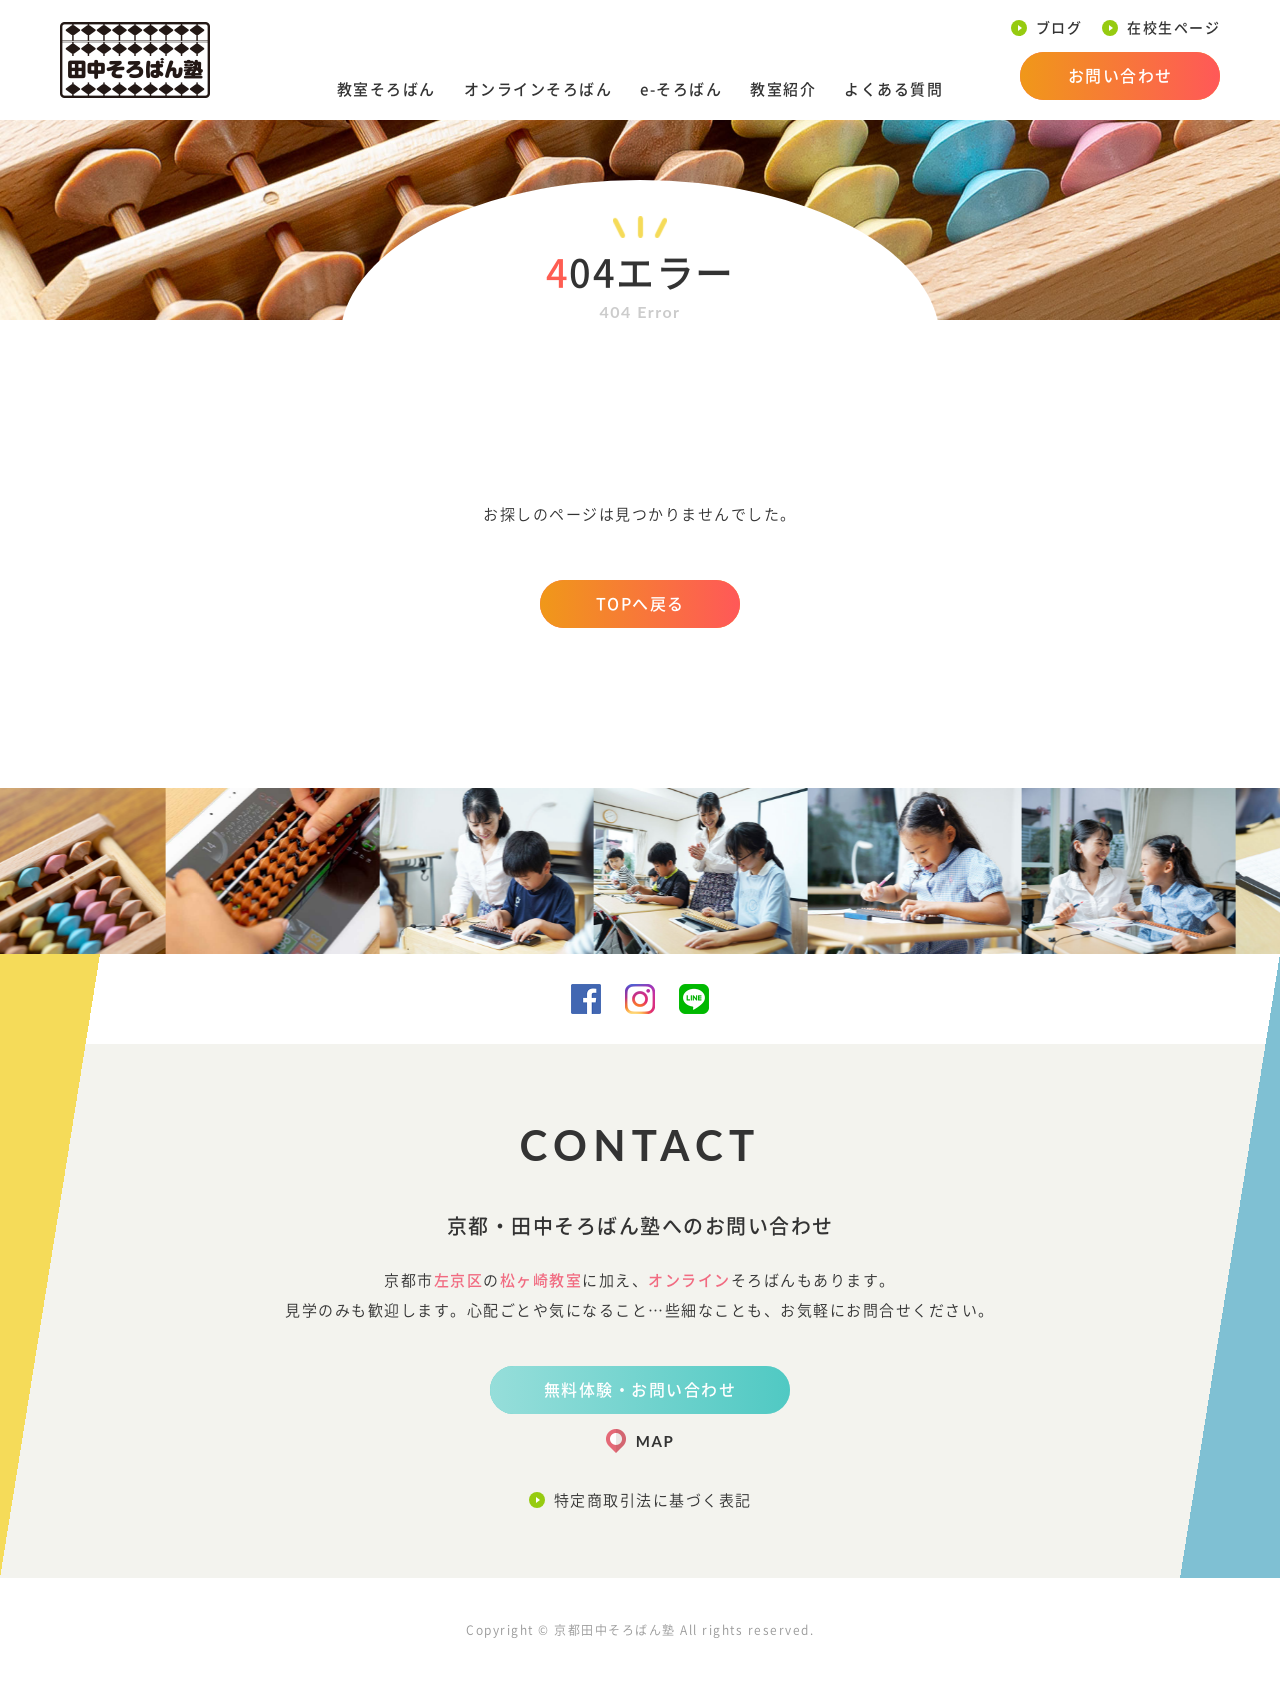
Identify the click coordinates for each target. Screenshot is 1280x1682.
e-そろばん (681, 89)
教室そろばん (386, 89)
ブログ (1059, 28)
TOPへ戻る (640, 604)
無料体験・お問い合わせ (640, 1390)
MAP (655, 1441)
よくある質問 (893, 89)
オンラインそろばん (538, 89)
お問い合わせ (1120, 76)
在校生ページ (1173, 28)
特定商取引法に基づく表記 (653, 1500)
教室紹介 (783, 89)
